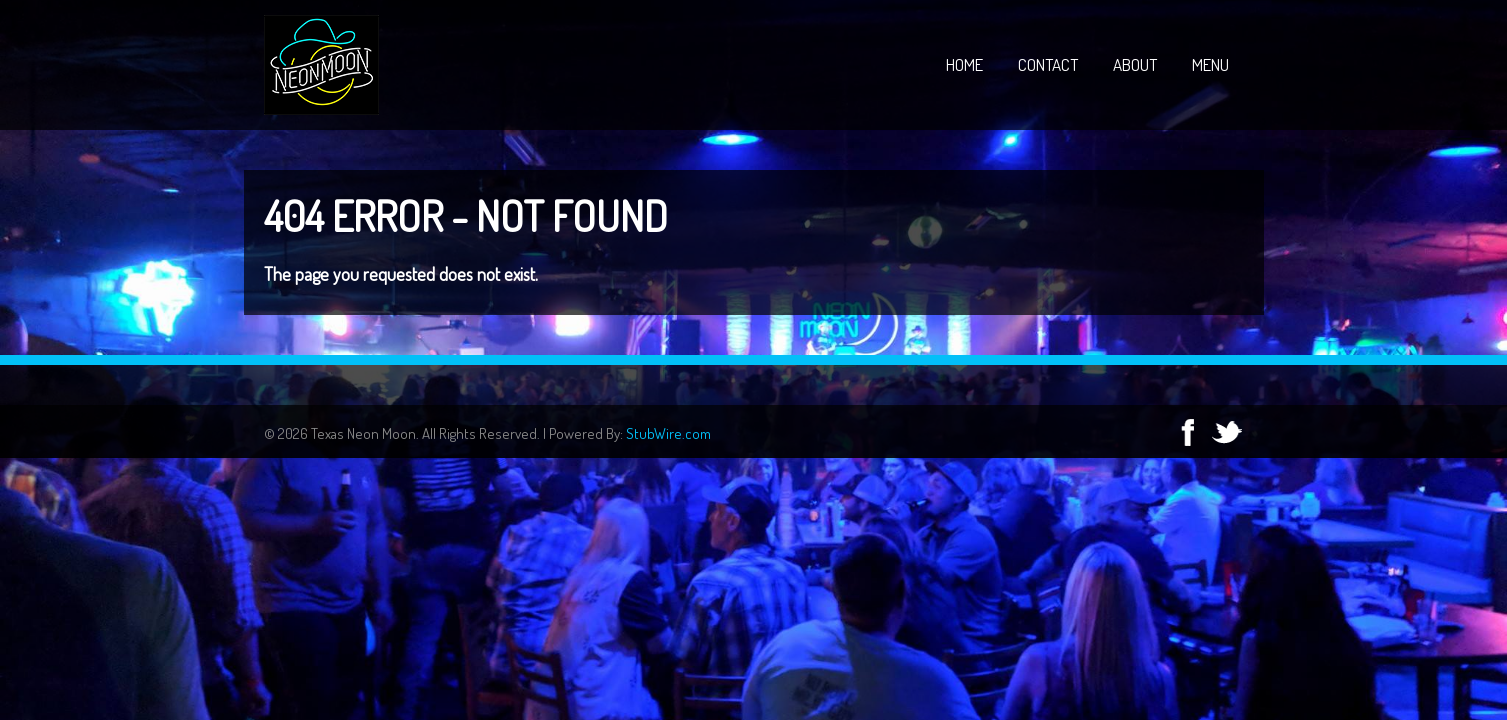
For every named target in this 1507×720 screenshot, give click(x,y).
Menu (1210, 64)
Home (964, 64)
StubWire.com (668, 433)
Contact (1048, 64)
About (1135, 64)
